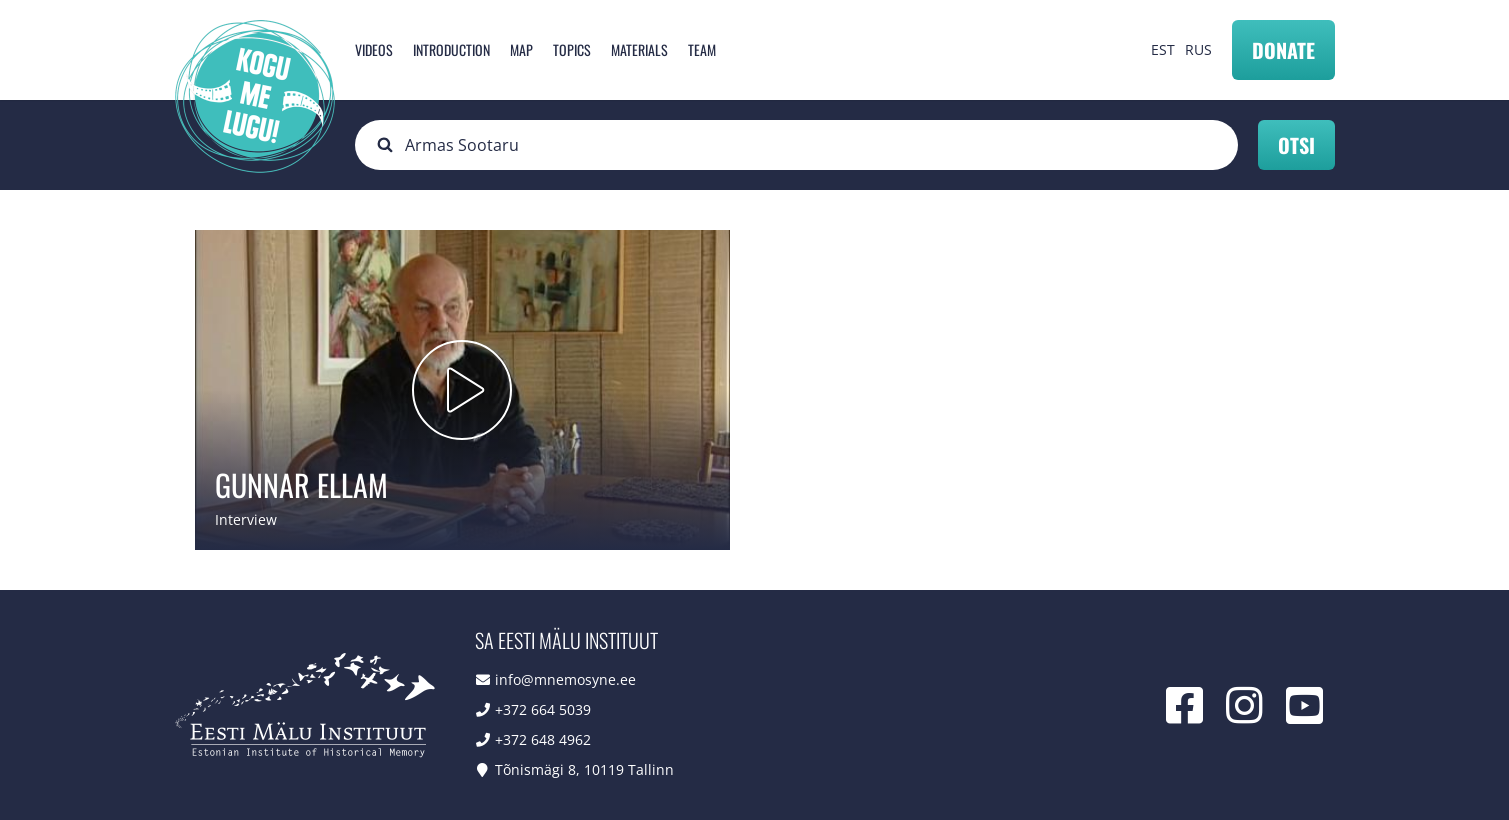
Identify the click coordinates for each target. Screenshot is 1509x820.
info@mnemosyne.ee (565, 679)
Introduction (451, 49)
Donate (1283, 50)
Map (521, 49)
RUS (1198, 49)
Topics (572, 49)
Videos (374, 49)
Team (702, 49)
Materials (639, 49)
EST (1163, 49)
